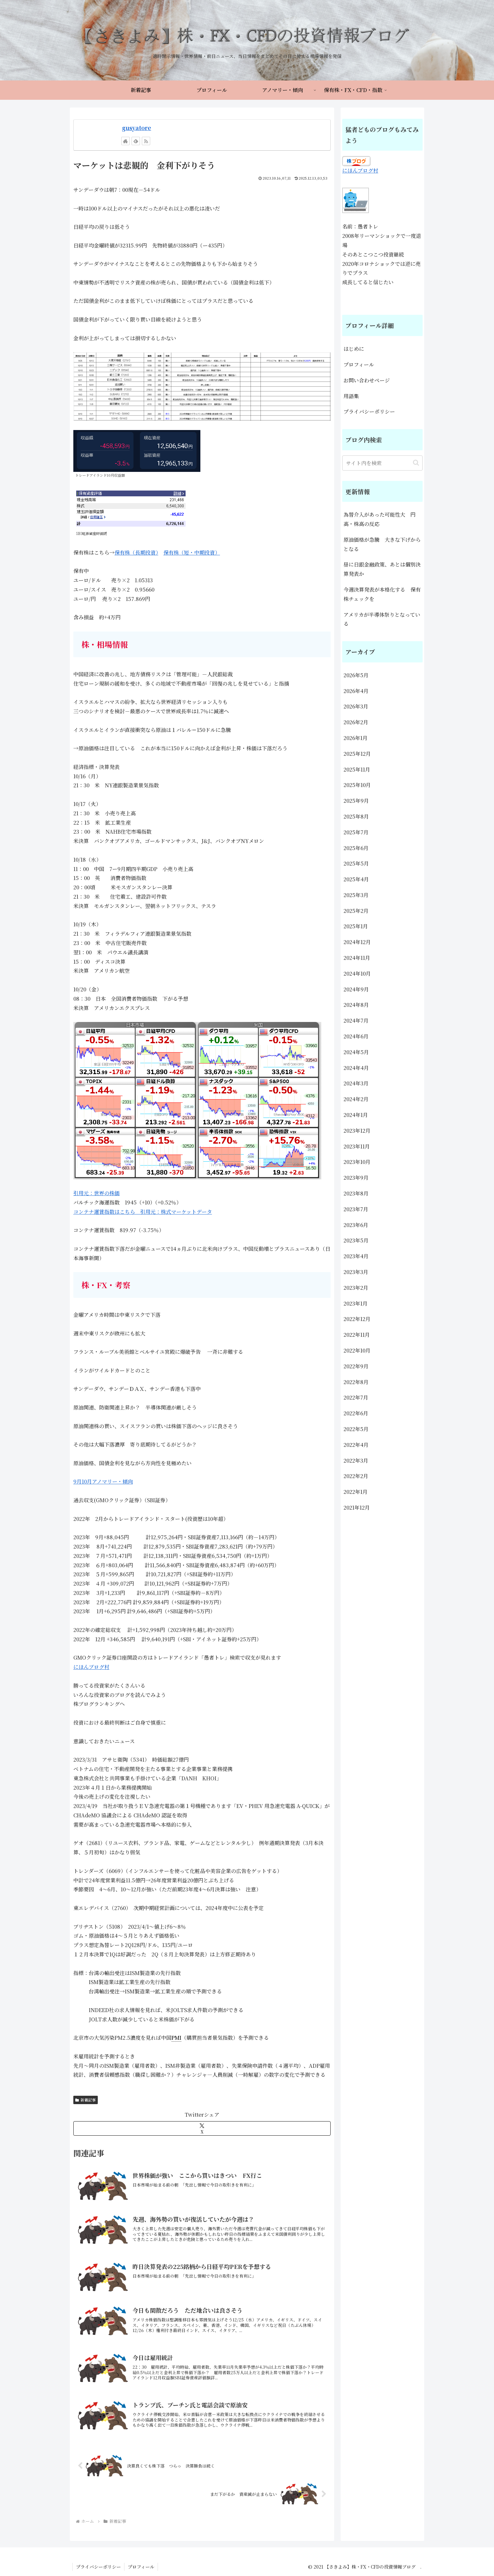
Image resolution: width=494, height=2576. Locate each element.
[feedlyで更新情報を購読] (136, 141)
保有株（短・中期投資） (191, 552)
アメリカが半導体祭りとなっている (381, 619)
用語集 (351, 396)
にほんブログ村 (91, 1667)
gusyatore (136, 128)
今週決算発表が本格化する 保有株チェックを (382, 594)
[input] (382, 463)
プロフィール (358, 364)
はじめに (353, 348)
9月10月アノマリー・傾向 (103, 1481)
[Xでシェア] (202, 2128)
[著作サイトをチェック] (125, 141)
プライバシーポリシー (369, 411)
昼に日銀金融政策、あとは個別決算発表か (382, 569)
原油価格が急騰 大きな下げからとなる (382, 544)
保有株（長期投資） (136, 552)
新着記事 (85, 2100)
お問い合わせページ (366, 380)
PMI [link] (176, 2037)
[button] (416, 462)
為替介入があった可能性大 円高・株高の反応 (379, 519)
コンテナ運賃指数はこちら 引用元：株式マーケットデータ (142, 1211)
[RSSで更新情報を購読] (146, 141)
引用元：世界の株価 (96, 1193)
